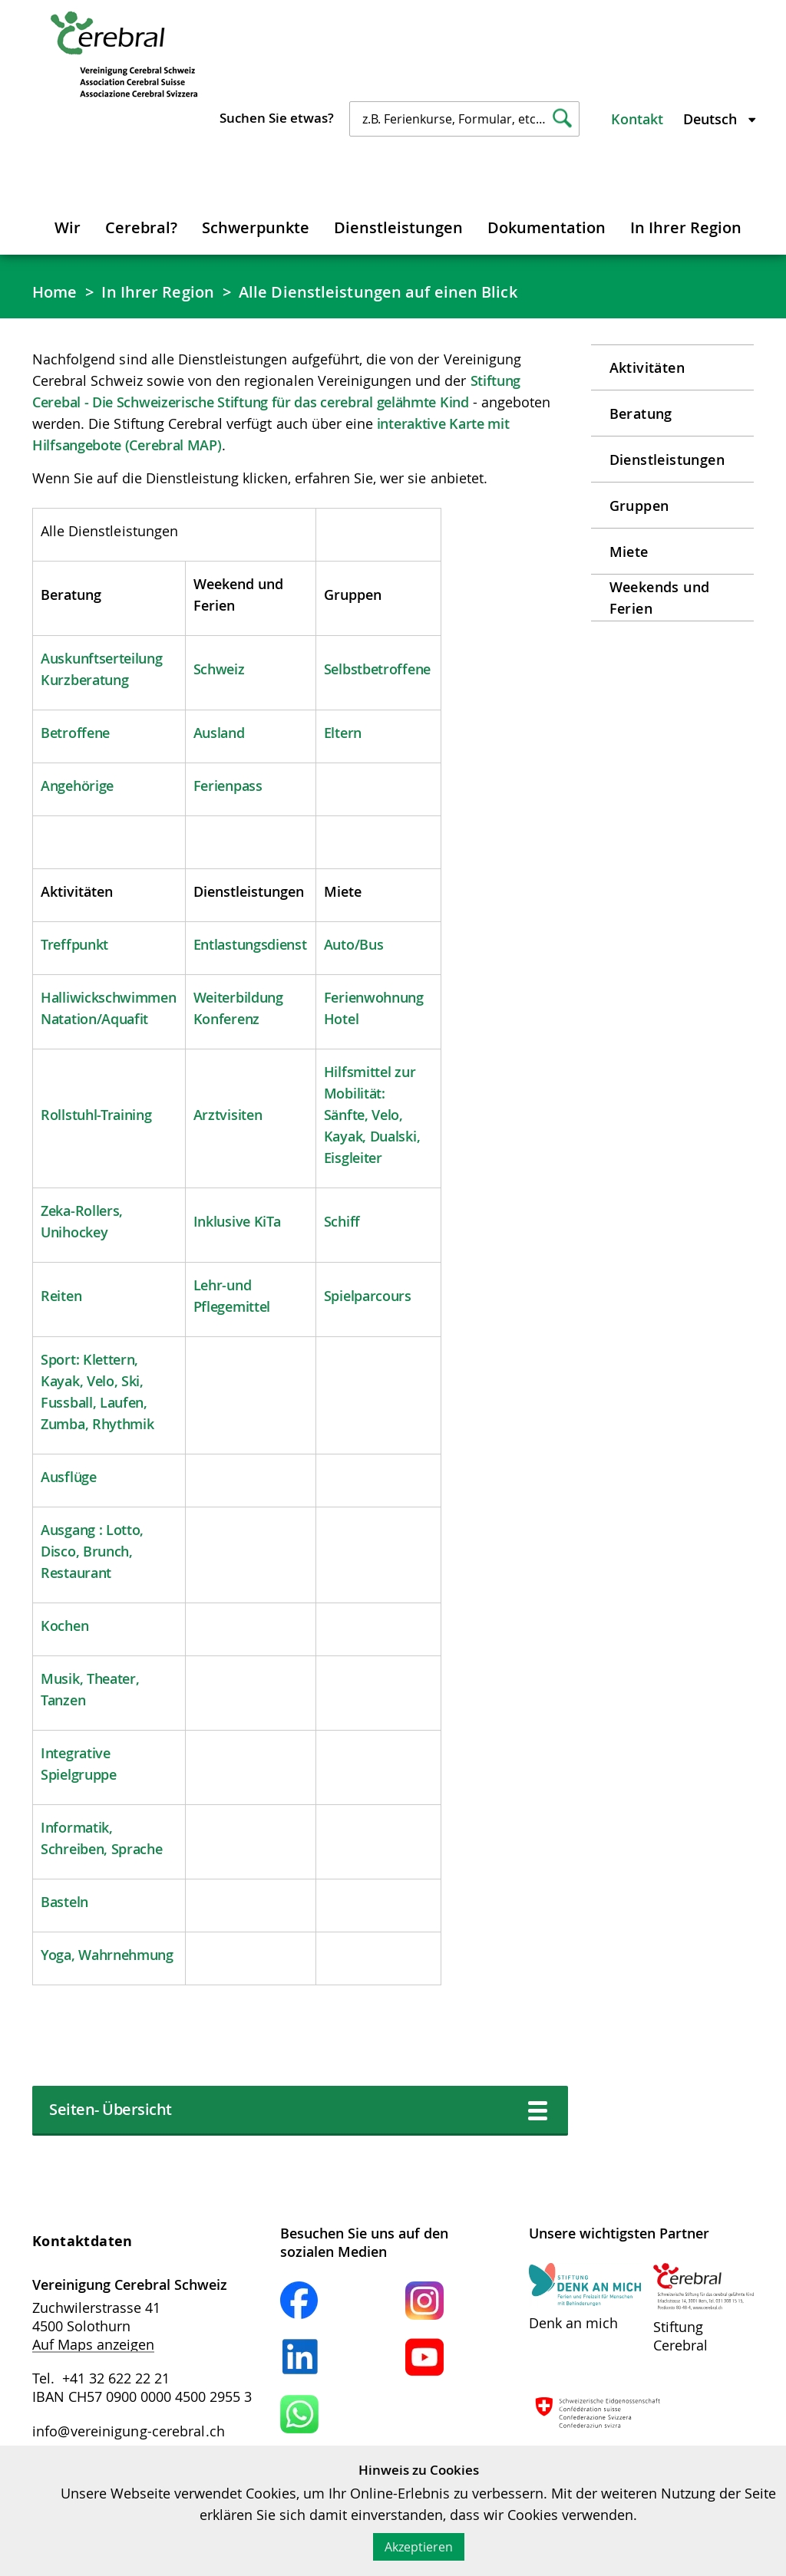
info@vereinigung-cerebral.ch (128, 2431)
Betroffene (75, 732)
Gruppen (639, 505)
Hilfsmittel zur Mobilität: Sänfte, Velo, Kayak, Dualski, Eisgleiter (372, 1114)
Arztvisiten (228, 1114)
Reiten (61, 1295)
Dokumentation (546, 227)
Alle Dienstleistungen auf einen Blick (378, 292)
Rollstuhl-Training (96, 1114)
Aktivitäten (647, 367)
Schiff (342, 1221)
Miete (629, 551)
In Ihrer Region (685, 227)
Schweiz (219, 669)
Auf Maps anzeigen (93, 2344)
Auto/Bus (354, 944)
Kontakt (637, 119)
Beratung (640, 413)
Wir (67, 227)
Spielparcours (367, 1295)
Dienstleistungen (398, 227)
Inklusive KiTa (237, 1221)
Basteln (64, 1901)
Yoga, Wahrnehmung (107, 1954)
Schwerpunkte (255, 227)
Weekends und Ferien (659, 598)
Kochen (64, 1625)
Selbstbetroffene (377, 669)
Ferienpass (228, 785)
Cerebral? (141, 227)
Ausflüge (69, 1477)
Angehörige (77, 785)
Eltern (343, 732)
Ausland (219, 732)
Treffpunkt (74, 944)
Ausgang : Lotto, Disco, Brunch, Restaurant (92, 1551)
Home (54, 292)
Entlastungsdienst (250, 944)
